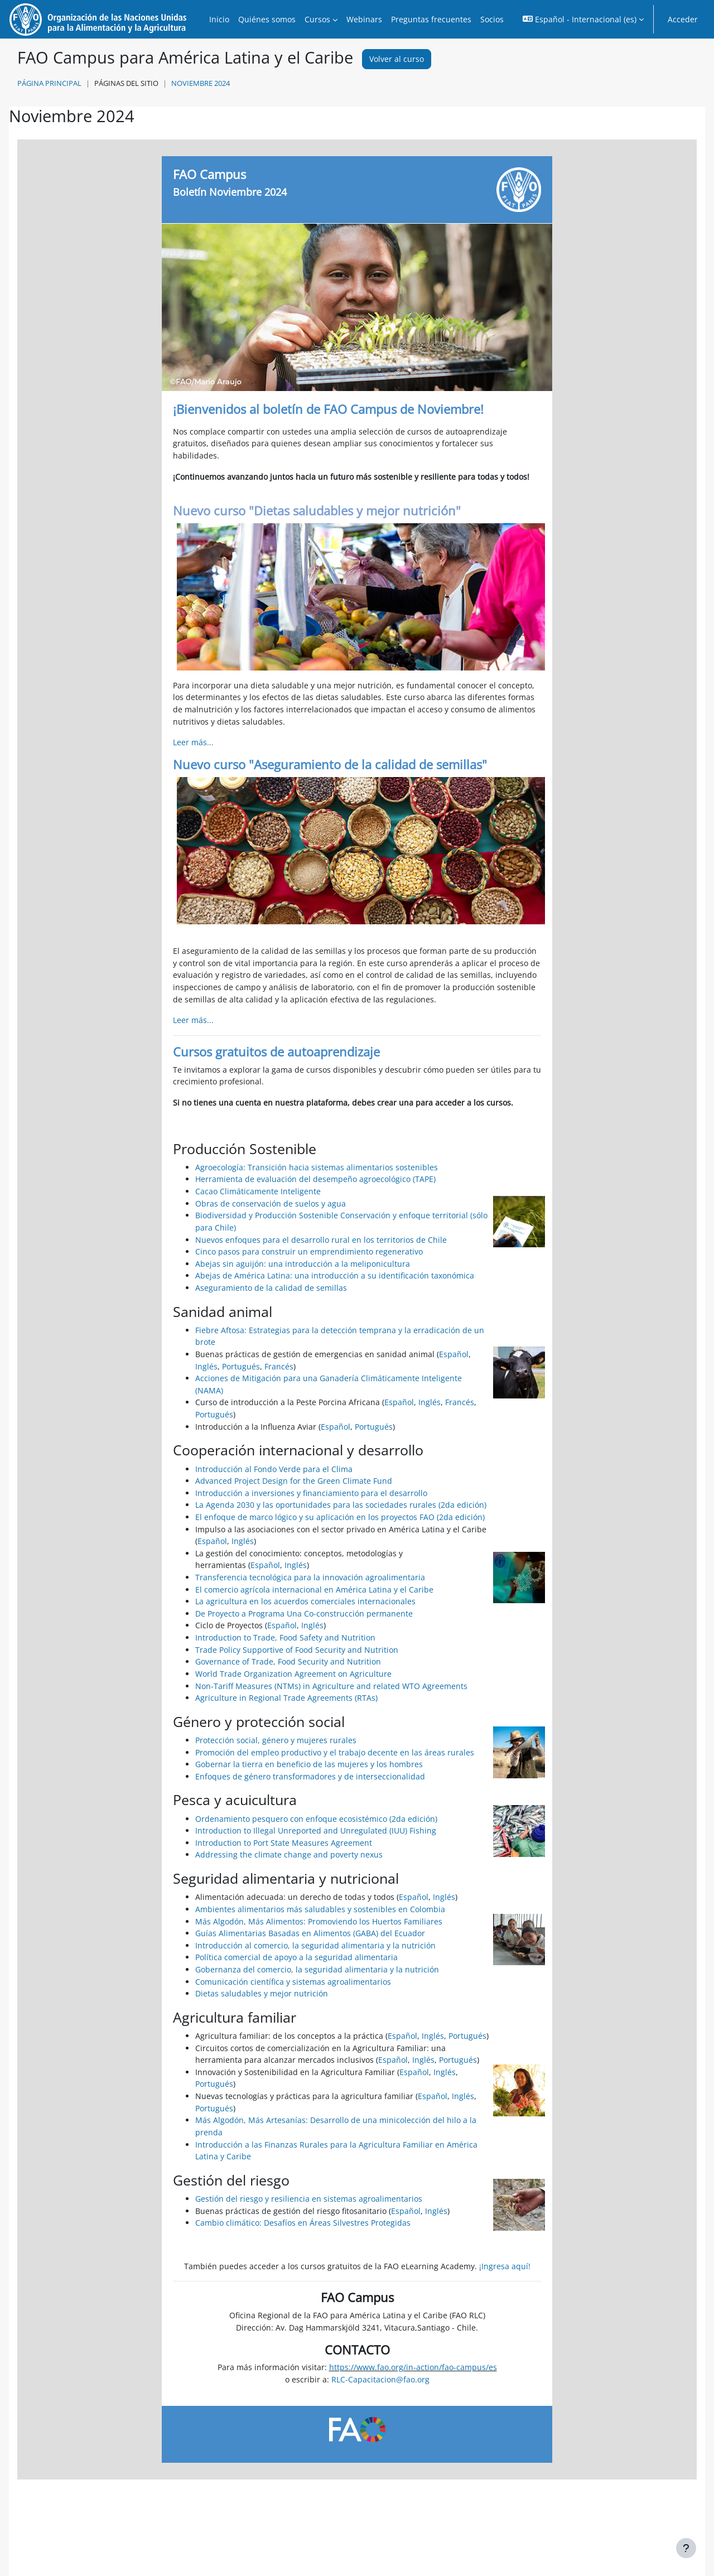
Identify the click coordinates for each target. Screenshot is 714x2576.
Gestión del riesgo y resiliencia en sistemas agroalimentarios (308, 2198)
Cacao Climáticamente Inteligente (258, 1191)
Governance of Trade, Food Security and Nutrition (288, 1661)
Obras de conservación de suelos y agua (270, 1203)
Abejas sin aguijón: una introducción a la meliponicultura (302, 1263)
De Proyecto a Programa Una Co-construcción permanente (304, 1613)
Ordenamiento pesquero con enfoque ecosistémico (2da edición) (316, 1818)
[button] (583, 19)
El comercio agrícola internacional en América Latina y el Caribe (314, 1589)
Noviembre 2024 (200, 83)
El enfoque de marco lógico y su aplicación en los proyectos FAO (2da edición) (340, 1517)
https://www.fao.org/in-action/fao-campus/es (413, 2367)
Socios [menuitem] (492, 19)
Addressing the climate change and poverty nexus (289, 1854)
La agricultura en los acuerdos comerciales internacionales (305, 1601)
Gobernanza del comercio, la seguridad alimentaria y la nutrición (317, 1969)
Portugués (241, 1366)
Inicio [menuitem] (219, 19)
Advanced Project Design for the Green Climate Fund (293, 1480)
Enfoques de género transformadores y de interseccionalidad (310, 1776)
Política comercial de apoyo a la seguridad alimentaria (296, 1957)
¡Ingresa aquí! (504, 2266)
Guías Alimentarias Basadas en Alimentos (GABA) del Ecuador (310, 1933)
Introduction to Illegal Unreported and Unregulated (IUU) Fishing (315, 1830)
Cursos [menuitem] (317, 19)
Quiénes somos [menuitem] (267, 19)
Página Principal (49, 83)
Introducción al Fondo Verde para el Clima (274, 1469)
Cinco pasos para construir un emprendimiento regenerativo (309, 1251)
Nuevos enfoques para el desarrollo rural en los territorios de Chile (321, 1239)
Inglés (206, 1366)
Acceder (683, 19)
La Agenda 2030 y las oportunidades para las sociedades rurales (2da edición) (340, 1504)
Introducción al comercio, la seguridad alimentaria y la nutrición (315, 1945)
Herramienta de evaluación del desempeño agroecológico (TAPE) (315, 1179)
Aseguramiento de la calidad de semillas (271, 1287)
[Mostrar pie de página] (686, 2548)
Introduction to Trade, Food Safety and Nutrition (285, 1637)
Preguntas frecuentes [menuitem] (431, 19)
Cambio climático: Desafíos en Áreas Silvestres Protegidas (303, 2222)
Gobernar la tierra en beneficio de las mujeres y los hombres (309, 1764)
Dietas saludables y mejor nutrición (261, 1993)
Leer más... (193, 742)
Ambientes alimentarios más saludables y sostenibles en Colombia (320, 1909)
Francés (278, 1366)
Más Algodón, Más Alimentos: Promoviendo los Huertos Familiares (318, 1921)
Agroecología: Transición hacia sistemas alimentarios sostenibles (316, 1167)
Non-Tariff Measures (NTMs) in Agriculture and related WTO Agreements (331, 1686)
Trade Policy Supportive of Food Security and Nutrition (296, 1649)
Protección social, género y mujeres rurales (275, 1740)
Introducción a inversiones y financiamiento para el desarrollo (311, 1493)
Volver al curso (396, 59)
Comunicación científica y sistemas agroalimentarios (293, 1981)
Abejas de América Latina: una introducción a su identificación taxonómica (334, 1275)
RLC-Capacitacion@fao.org (380, 2379)
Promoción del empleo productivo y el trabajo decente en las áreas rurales (334, 1752)
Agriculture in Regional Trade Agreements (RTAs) (286, 1697)
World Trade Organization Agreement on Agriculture (293, 1673)
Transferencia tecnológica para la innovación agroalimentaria (310, 1577)
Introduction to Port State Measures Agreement (283, 1842)
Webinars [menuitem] (364, 19)
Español (454, 1354)
